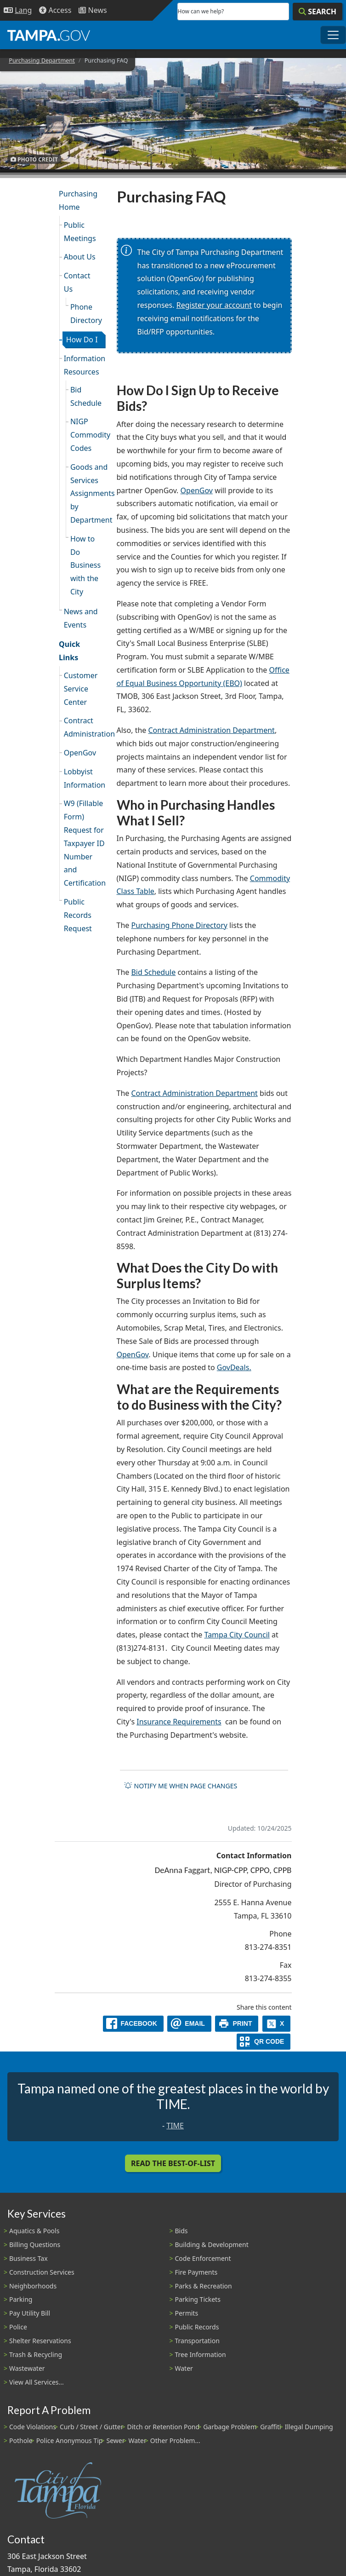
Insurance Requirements (178, 1722)
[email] (189, 2024)
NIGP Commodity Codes (88, 434)
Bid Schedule (86, 396)
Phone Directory (86, 313)
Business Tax (28, 2258)
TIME (175, 2126)
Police (18, 2326)
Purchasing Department (42, 60)
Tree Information (200, 2354)
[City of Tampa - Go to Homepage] (48, 35)
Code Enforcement (203, 2258)
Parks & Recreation (203, 2286)
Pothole (21, 2440)
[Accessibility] (55, 10)
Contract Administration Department (211, 730)
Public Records (197, 2326)
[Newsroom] (92, 10)
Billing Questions (34, 2244)
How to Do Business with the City (85, 565)
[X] (276, 2024)
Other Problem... (175, 2440)
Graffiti (270, 2426)
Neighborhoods (33, 2286)
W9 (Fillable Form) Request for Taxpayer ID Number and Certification (85, 843)
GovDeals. (234, 1367)
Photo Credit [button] (34, 159)
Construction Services (41, 2272)
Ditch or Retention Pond (163, 2426)
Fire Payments (196, 2272)
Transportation (197, 2340)
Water (184, 2368)
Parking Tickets (198, 2299)
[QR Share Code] (264, 2042)
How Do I (82, 339)
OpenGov (80, 753)
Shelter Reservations (40, 2340)
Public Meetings (80, 231)
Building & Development (212, 2244)
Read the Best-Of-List (173, 2163)
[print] (237, 2024)
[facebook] (133, 2024)
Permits (187, 2313)
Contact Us (77, 282)
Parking (20, 2299)
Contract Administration (85, 727)
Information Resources (85, 365)
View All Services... (36, 2382)
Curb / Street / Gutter (92, 2426)
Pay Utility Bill (29, 2313)
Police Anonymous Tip (69, 2440)
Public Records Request (78, 915)
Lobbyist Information (85, 778)
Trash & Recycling (35, 2354)
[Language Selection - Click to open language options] (17, 10)
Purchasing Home (78, 200)
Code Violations (32, 2426)
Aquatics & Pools (34, 2230)
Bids (181, 2230)
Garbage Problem (229, 2426)
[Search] (317, 11)
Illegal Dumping (309, 2426)
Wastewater (27, 2368)
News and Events (81, 618)
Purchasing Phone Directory (179, 925)
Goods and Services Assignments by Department (88, 493)
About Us (80, 257)
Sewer (115, 2440)
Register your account (214, 305)
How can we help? (201, 11)
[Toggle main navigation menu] (333, 35)
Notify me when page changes (180, 1785)
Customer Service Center (81, 688)
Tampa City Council (237, 1635)
